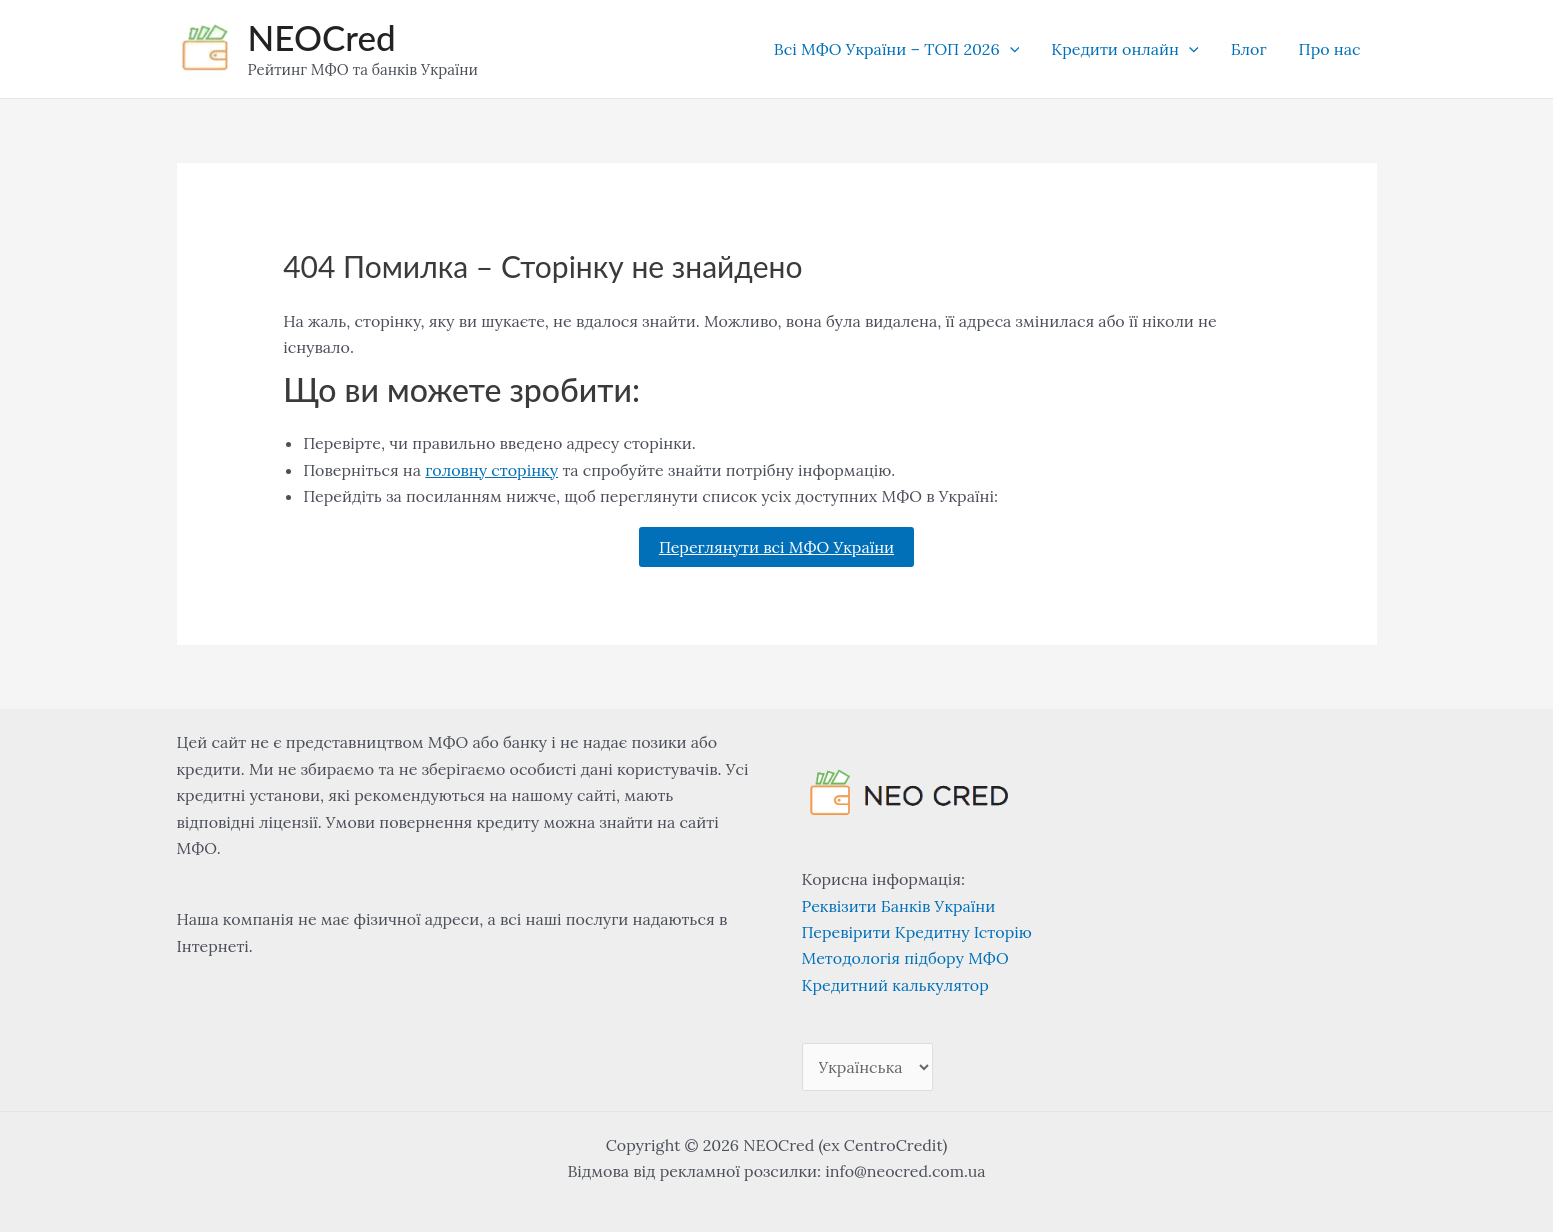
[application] (1010, 49)
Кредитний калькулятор (895, 985)
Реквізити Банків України (899, 906)
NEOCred (322, 37)
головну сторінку (491, 470)
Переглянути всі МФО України (776, 547)
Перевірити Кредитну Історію (917, 932)
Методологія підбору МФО (905, 958)
